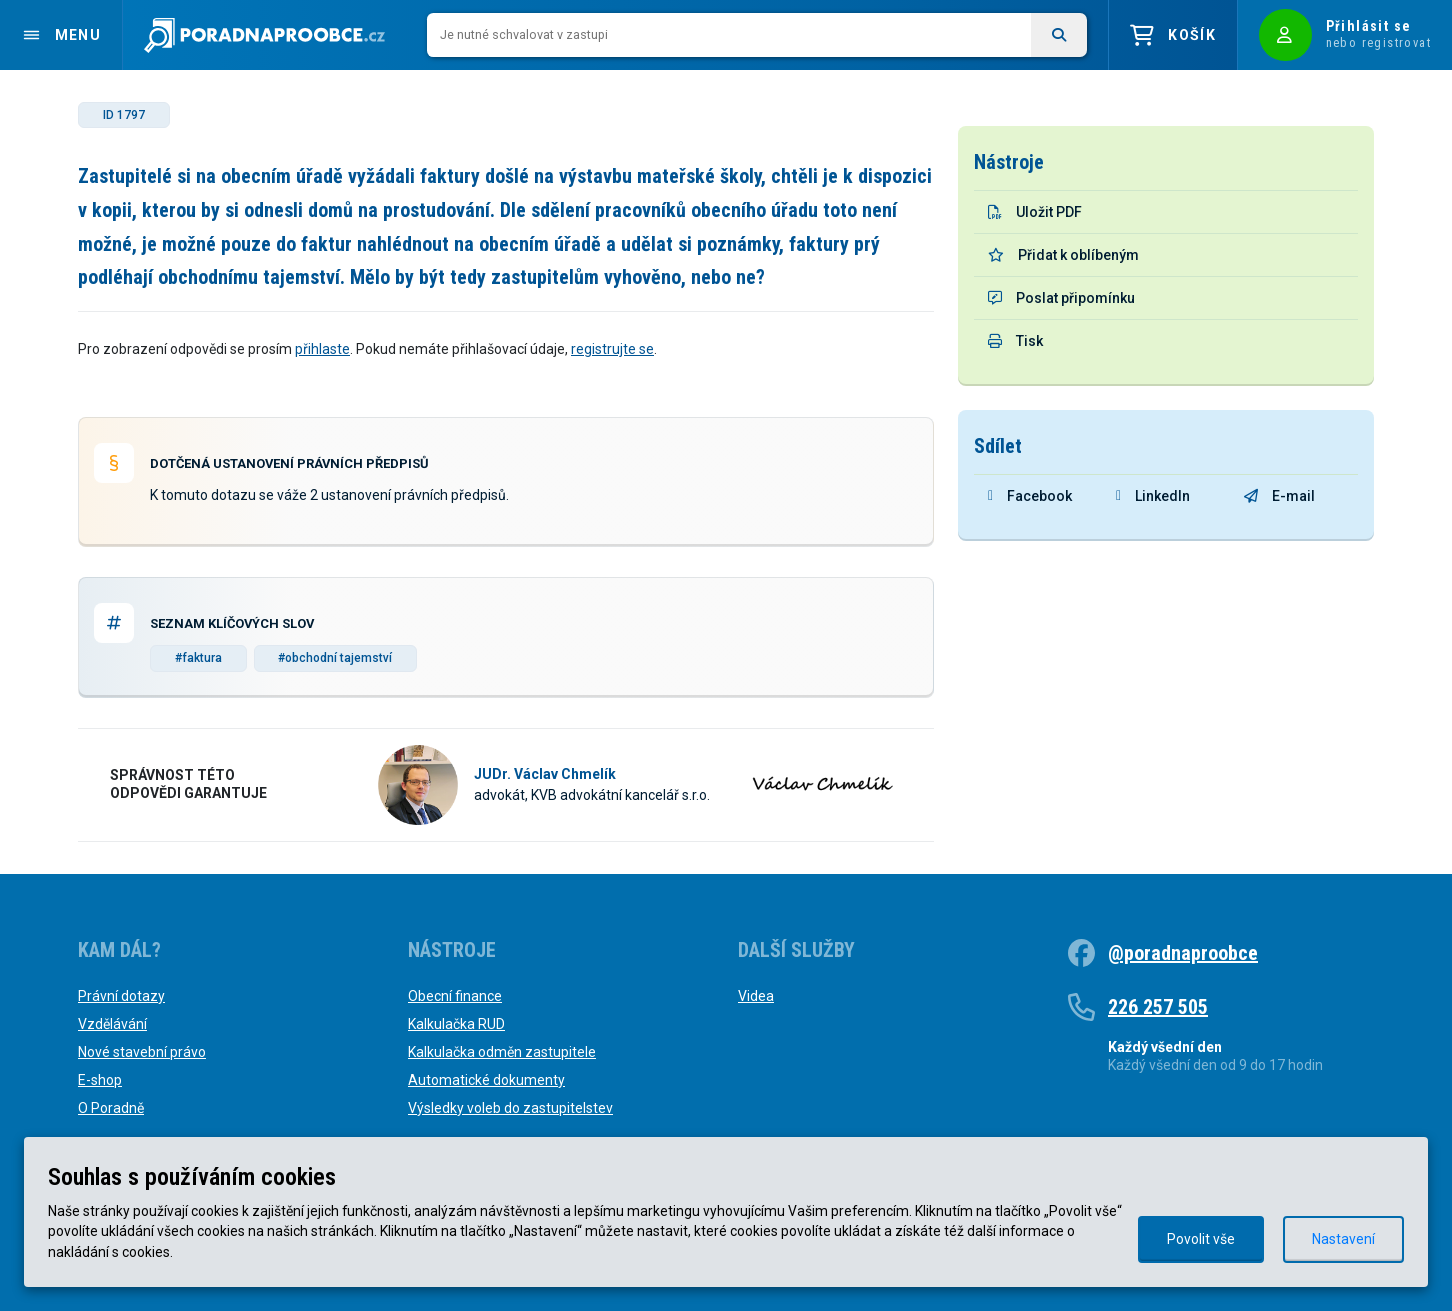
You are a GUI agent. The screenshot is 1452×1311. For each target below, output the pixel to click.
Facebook (1030, 496)
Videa (756, 996)
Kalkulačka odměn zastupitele (502, 1052)
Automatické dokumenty (486, 1080)
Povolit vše (1201, 1239)
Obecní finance (455, 996)
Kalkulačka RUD (456, 1024)
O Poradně (111, 1108)
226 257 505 (1158, 1007)
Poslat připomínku (1061, 298)
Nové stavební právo (142, 1052)
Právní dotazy (121, 996)
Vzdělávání (112, 1024)
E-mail (1279, 496)
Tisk (1015, 341)
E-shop (100, 1080)
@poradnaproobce (1183, 953)
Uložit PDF (1035, 212)
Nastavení (1343, 1239)
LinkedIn (1153, 496)
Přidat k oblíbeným (1063, 255)
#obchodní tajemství (335, 658)
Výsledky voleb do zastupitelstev (510, 1108)
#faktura (198, 658)
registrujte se (612, 349)
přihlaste (322, 349)
